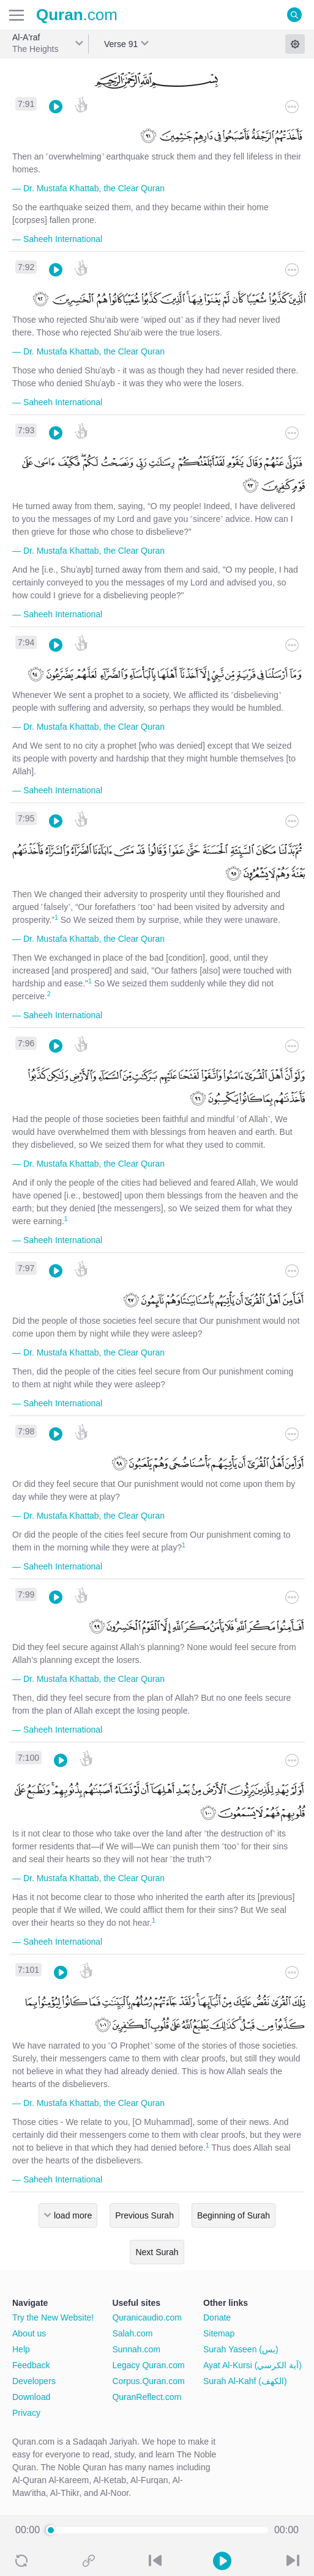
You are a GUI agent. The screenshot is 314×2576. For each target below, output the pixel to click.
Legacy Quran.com (148, 2365)
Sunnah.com (136, 2349)
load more (73, 2215)
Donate (217, 2317)
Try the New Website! (53, 2317)
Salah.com (132, 2333)
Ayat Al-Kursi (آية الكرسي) (252, 2365)
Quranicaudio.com (147, 2317)
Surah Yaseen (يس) (240, 2349)
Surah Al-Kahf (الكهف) (245, 2381)
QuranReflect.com (146, 2397)
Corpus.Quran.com (148, 2381)
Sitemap (218, 2333)
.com (77, 15)
